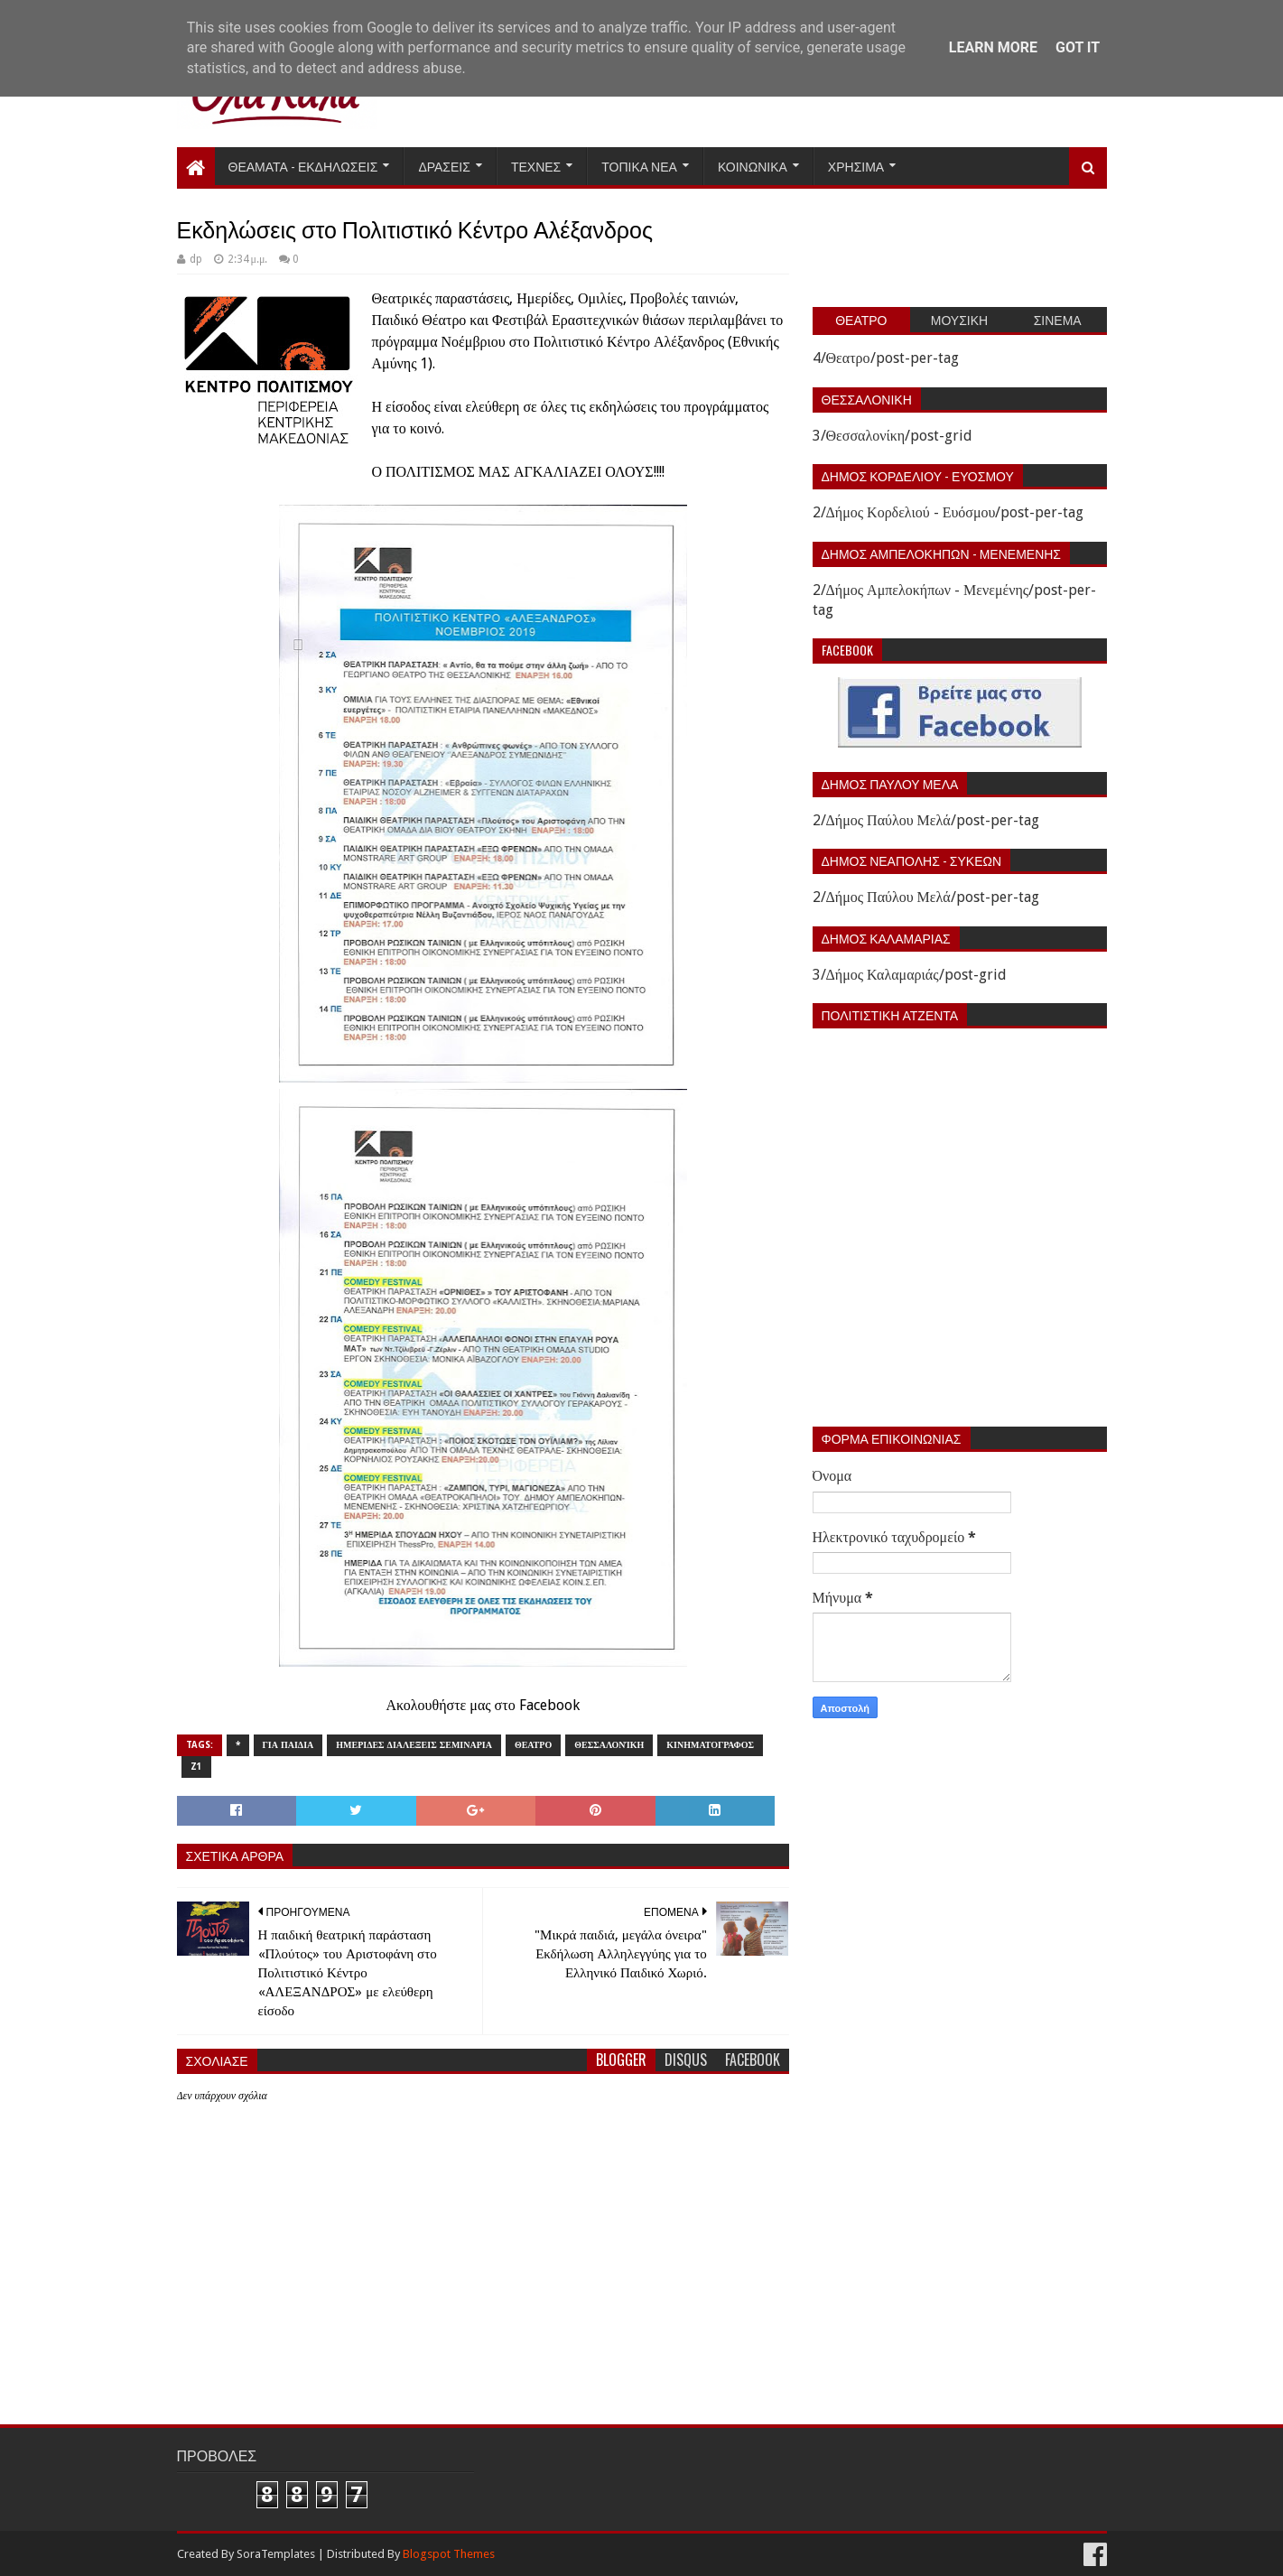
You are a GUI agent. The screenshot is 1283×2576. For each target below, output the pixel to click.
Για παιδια (288, 1745)
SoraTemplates (276, 2554)
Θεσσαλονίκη (609, 1745)
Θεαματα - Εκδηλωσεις (303, 165)
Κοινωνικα (752, 165)
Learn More (993, 47)
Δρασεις (444, 165)
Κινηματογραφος (710, 1745)
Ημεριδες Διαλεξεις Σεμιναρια (414, 1745)
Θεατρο (533, 1745)
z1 (196, 1767)
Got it (1077, 47)
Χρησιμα (856, 165)
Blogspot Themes (449, 2554)
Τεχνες (536, 165)
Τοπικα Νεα (639, 165)
